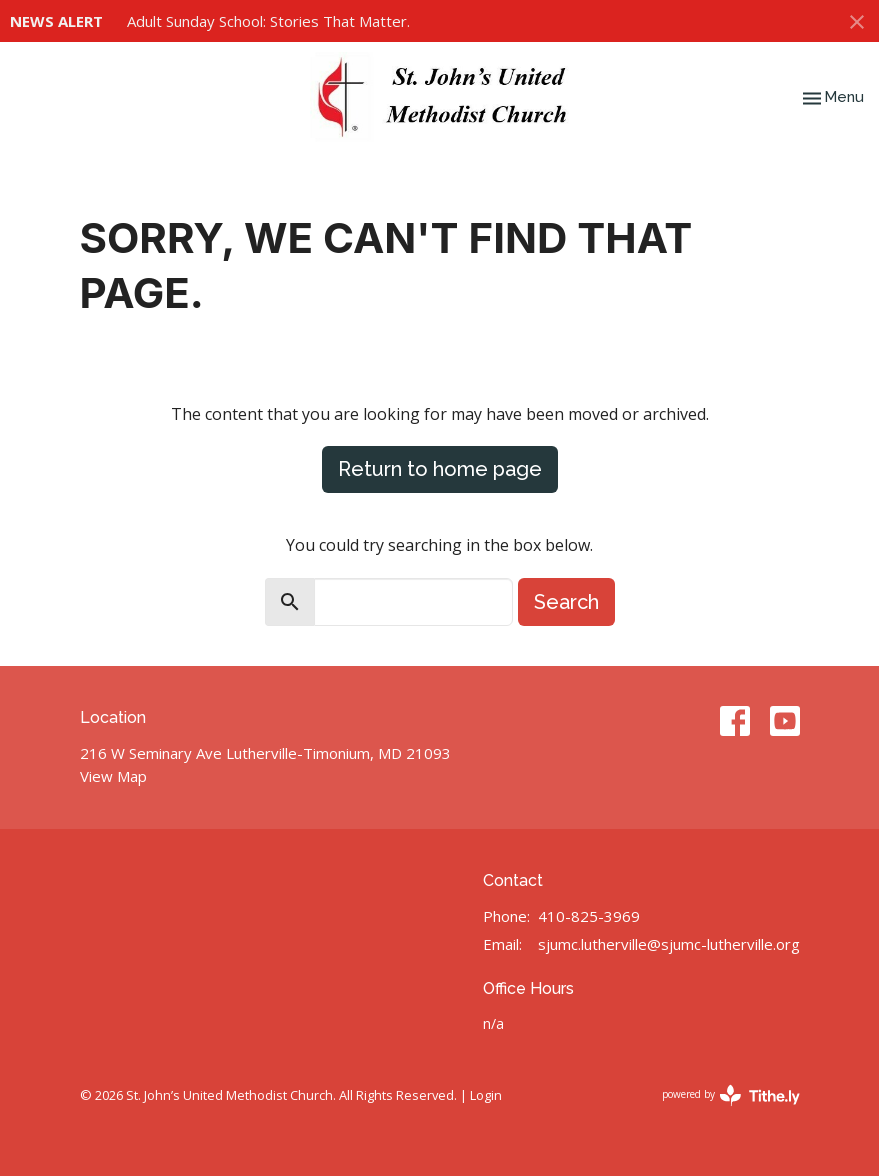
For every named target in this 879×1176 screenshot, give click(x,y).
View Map (113, 776)
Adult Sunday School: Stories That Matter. (268, 21)
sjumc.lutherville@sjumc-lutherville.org (669, 944)
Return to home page (440, 469)
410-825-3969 (589, 916)
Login (486, 1095)
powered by (731, 1095)
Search (566, 602)
